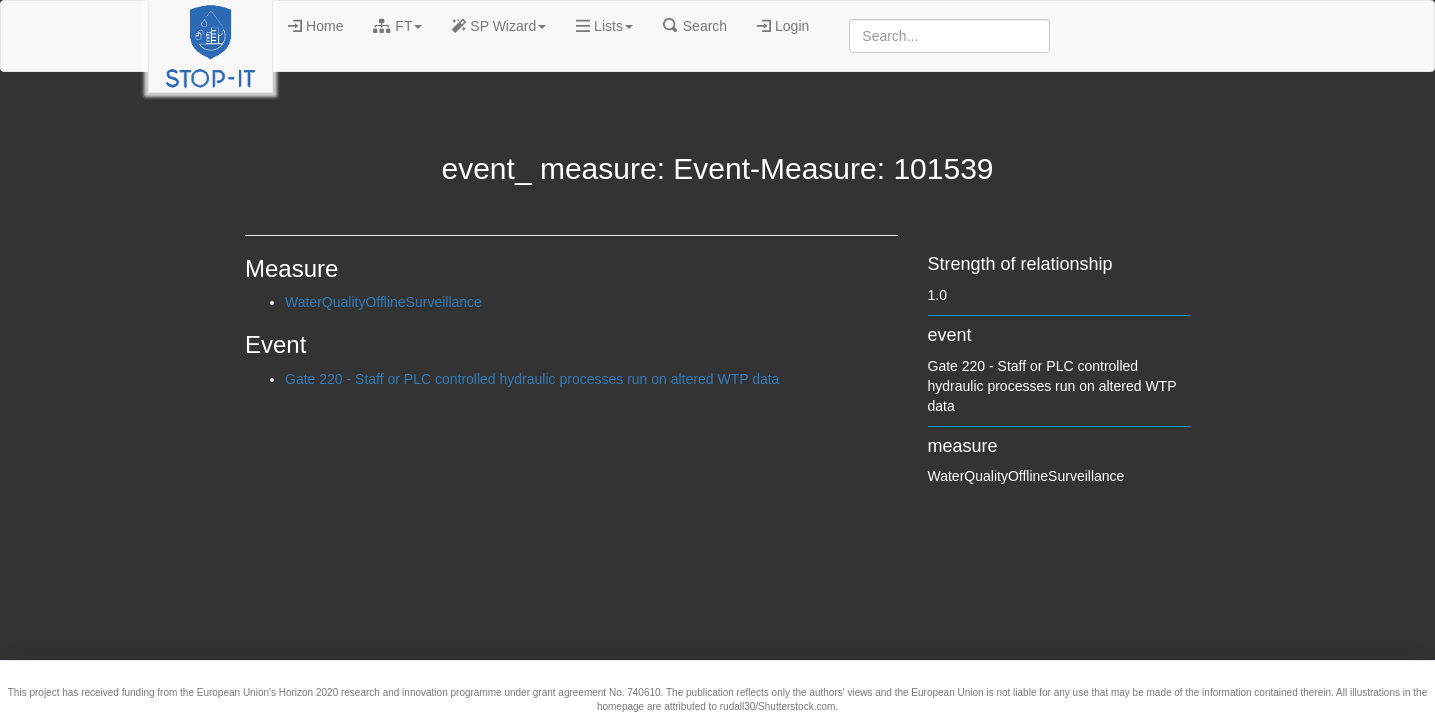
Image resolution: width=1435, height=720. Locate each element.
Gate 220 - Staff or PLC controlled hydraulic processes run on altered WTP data (532, 379)
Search (695, 26)
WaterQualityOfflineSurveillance (383, 302)
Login (783, 26)
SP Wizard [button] (499, 26)
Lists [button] (604, 26)
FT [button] (397, 26)
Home (315, 26)
